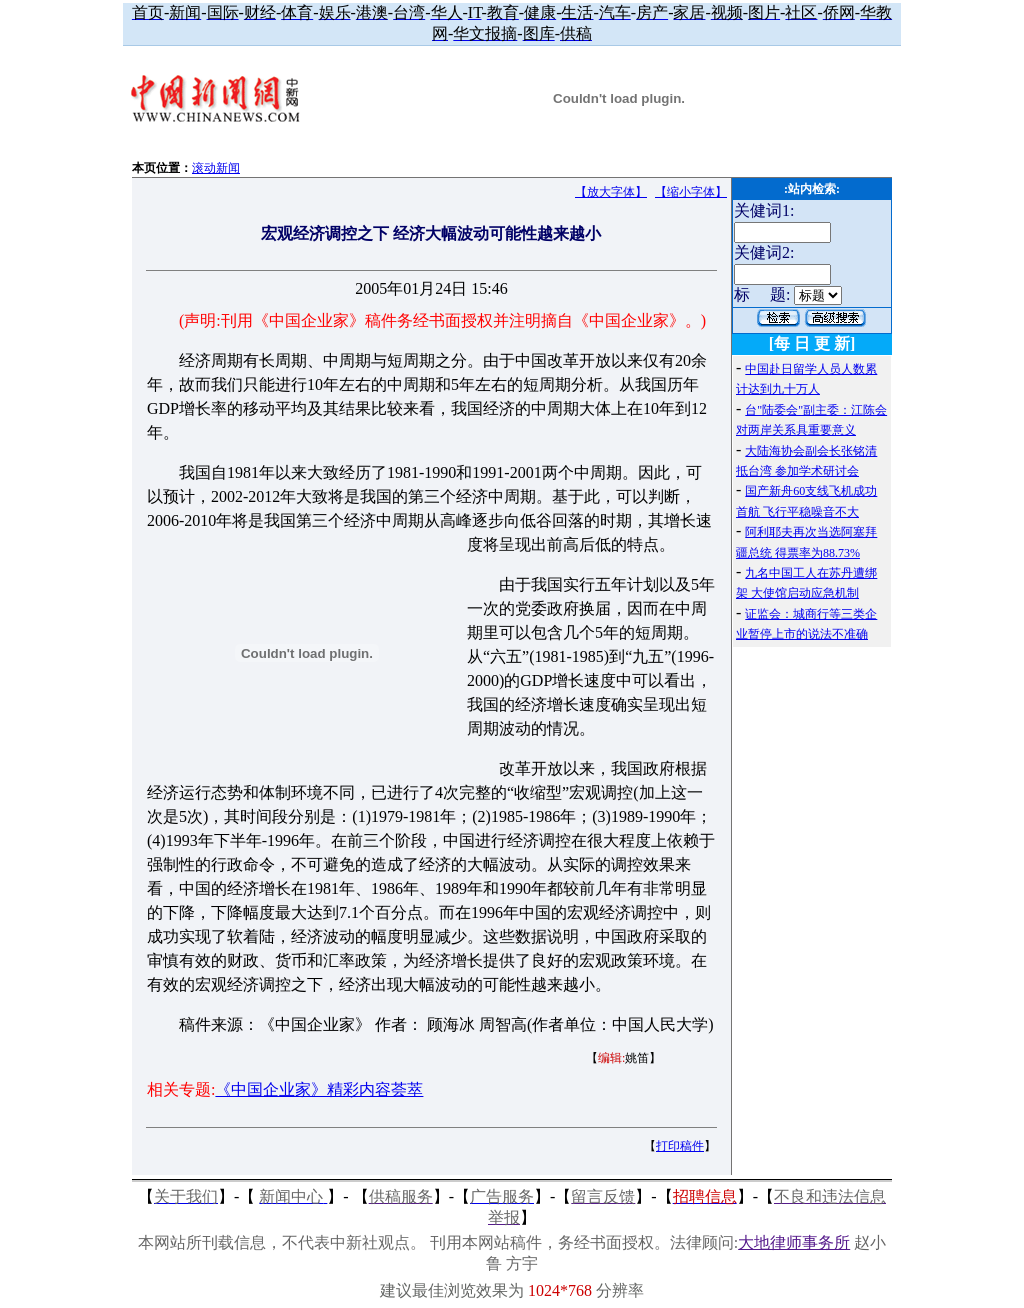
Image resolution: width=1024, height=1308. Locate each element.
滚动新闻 (216, 168)
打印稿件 (680, 1146)
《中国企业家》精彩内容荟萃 (319, 1089)
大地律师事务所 (794, 1242)
